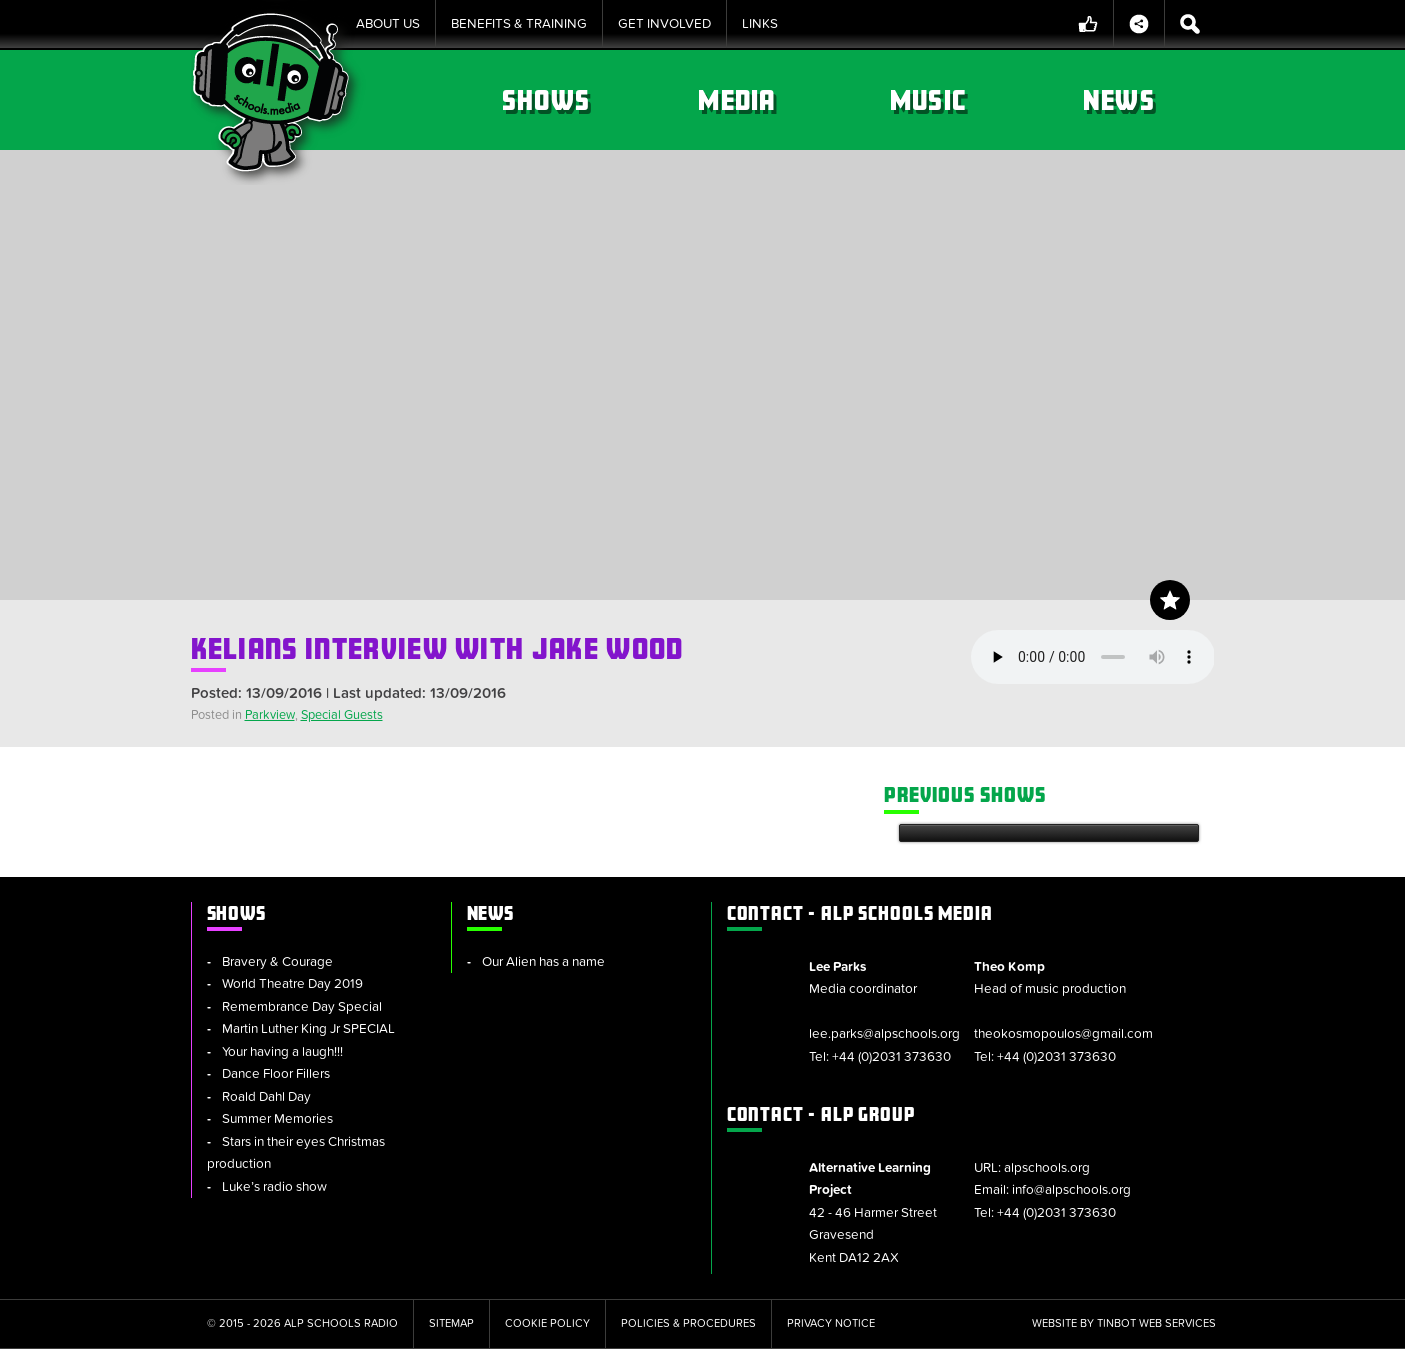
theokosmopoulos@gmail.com (1063, 1034)
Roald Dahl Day (266, 1097)
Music (928, 100)
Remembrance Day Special (302, 1007)
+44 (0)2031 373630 (891, 1057)
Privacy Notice (831, 1323)
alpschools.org (1047, 1168)
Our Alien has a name (543, 962)
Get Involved (664, 24)
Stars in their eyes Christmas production (296, 1153)
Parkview (270, 715)
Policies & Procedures (688, 1323)
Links (760, 24)
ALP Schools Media (860, 913)
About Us (388, 24)
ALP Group (821, 1114)
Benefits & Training (519, 24)
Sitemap (451, 1323)
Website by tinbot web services (1124, 1323)
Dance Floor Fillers (276, 1074)
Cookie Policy (547, 1323)
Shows (546, 100)
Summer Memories (277, 1119)
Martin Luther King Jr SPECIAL (308, 1029)
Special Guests (342, 715)
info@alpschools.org (1071, 1190)
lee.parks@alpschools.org (884, 1034)
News (1119, 100)
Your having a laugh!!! (282, 1052)
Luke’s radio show (274, 1187)
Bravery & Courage (277, 962)
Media (736, 100)
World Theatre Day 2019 (292, 984)
